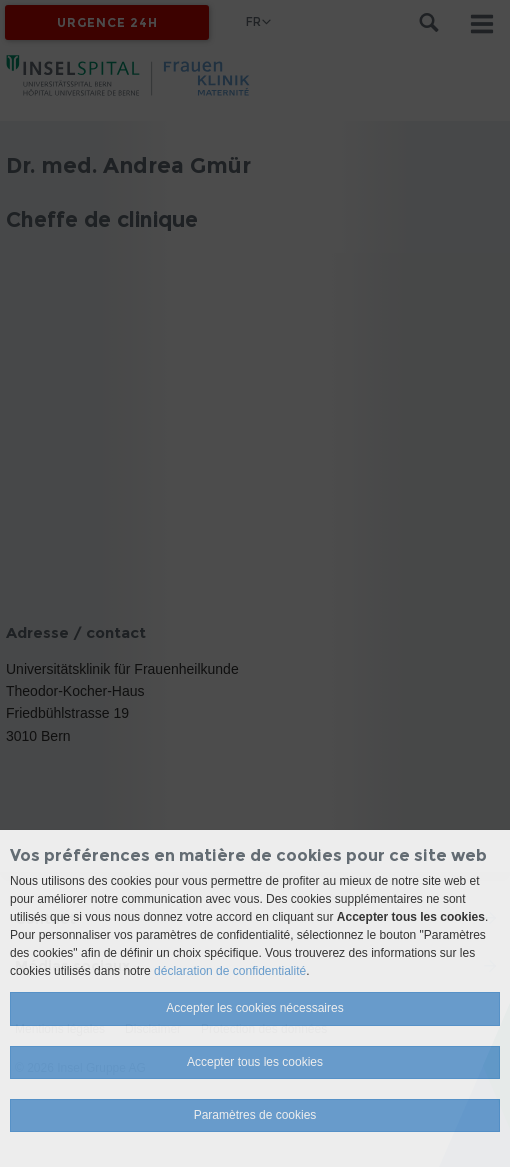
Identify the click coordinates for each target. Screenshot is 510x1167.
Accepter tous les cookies (255, 1062)
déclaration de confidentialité (230, 971)
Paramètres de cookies (255, 1115)
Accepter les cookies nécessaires (254, 1008)
